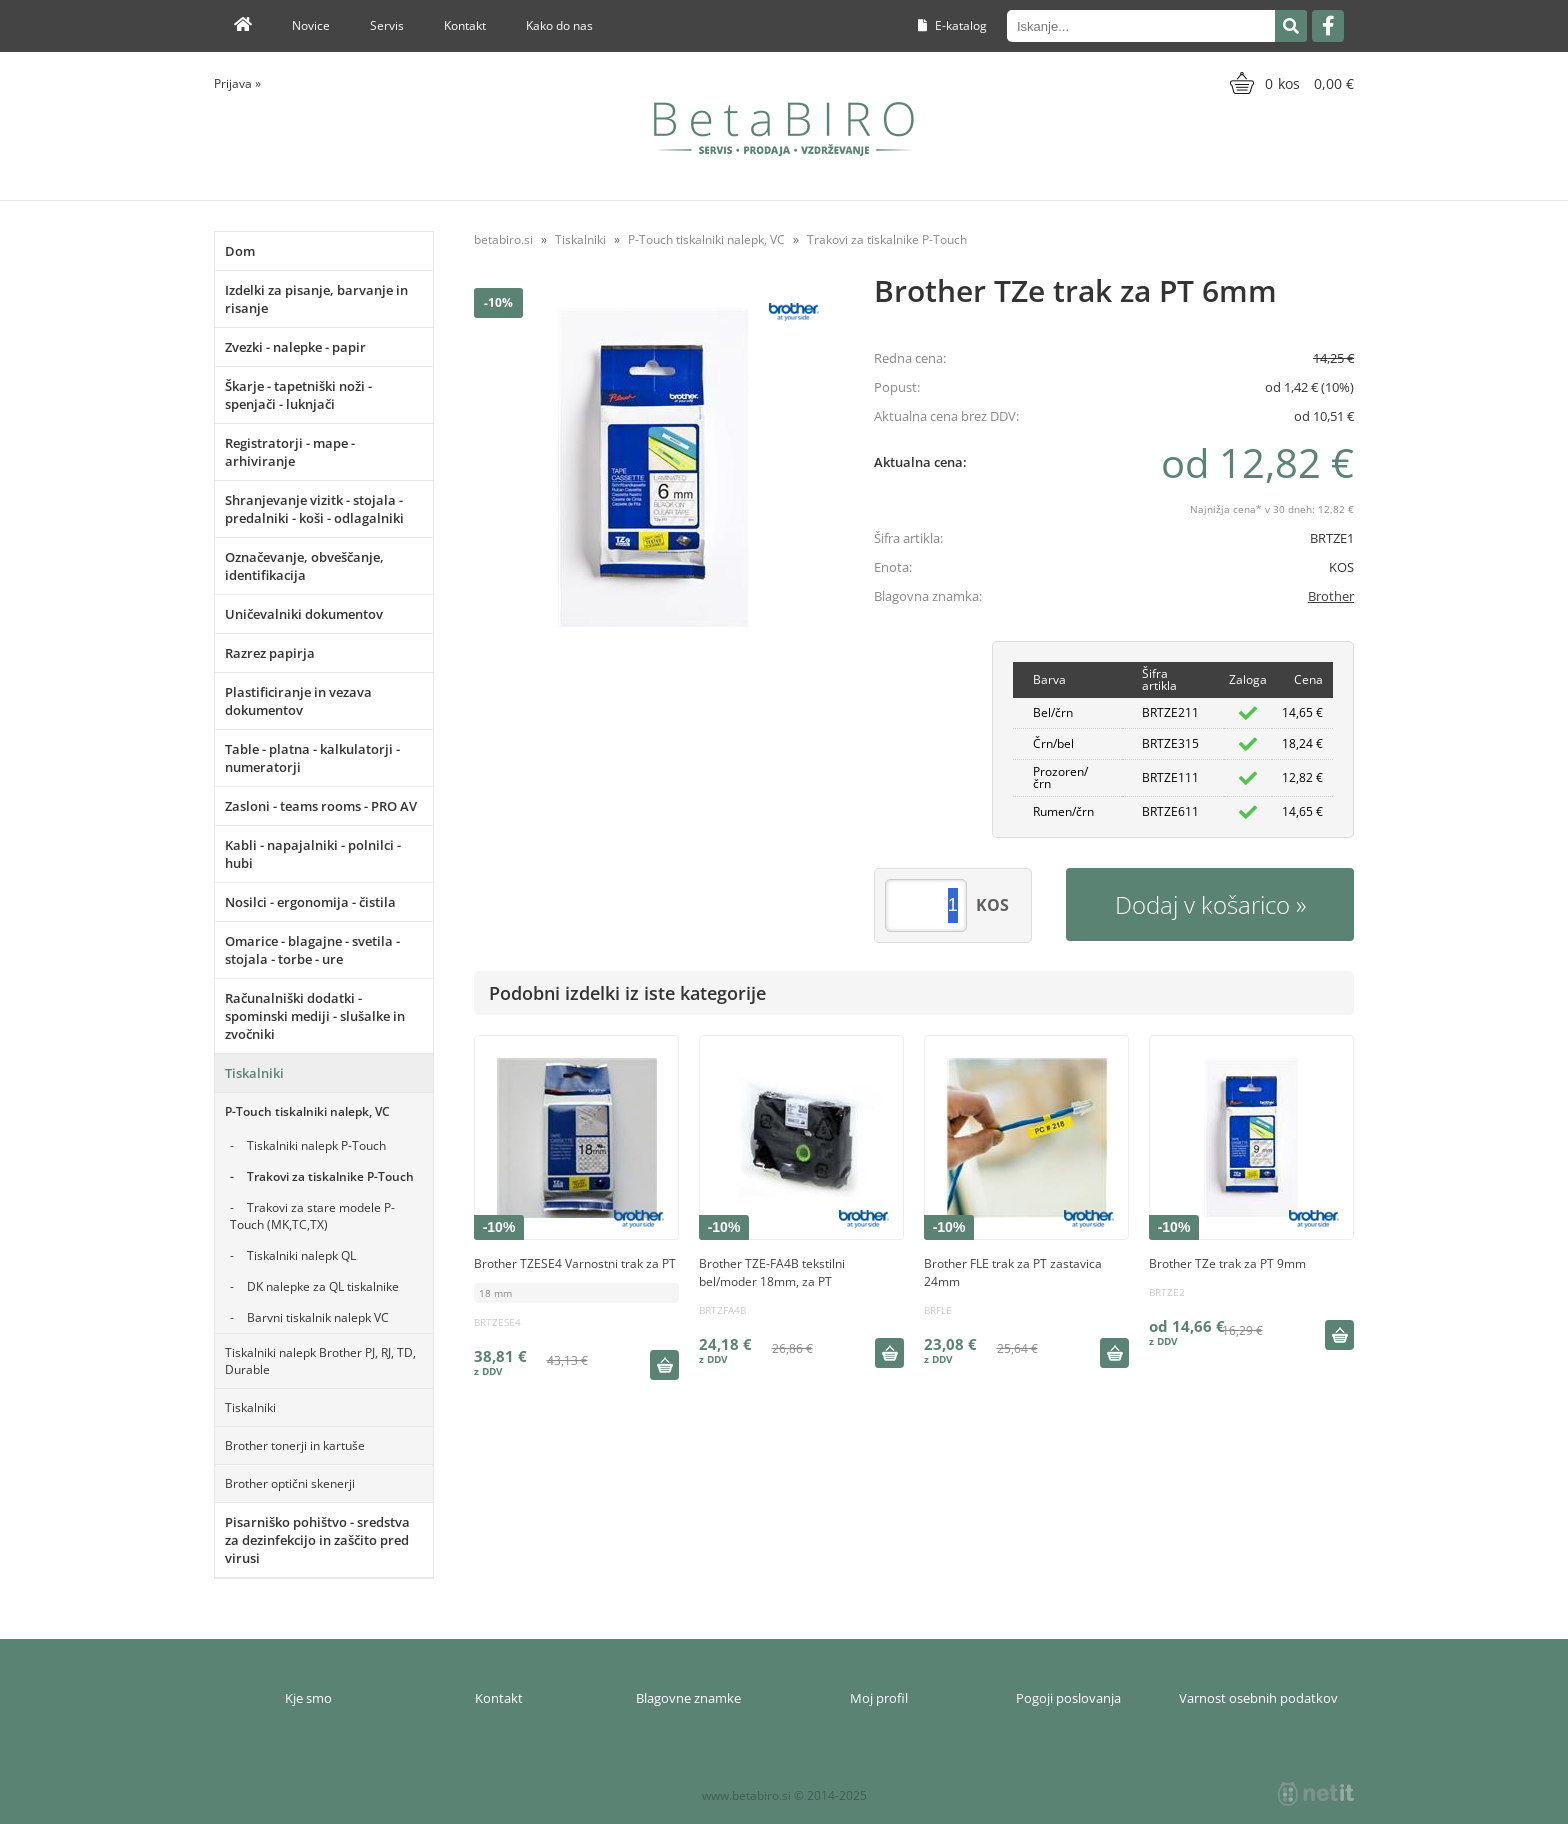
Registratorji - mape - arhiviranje (290, 452)
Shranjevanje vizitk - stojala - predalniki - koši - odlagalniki (314, 509)
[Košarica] (1289, 83)
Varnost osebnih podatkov (1258, 1698)
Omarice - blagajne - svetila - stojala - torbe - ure (312, 950)
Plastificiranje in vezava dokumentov (298, 701)
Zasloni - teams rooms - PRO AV (321, 806)
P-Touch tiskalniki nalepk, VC (307, 1111)
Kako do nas (559, 25)
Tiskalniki (254, 1073)
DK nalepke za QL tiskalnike (323, 1286)
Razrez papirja (270, 653)
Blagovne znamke (688, 1698)
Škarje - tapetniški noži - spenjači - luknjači (298, 395)
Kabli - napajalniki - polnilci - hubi (313, 854)
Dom (240, 251)
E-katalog (952, 25)
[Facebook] (1328, 26)
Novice (311, 25)
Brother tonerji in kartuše (295, 1445)
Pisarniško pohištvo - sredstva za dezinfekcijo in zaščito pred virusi (317, 1540)
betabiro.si (503, 239)
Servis (387, 25)
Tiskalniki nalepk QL (301, 1255)
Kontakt (465, 25)
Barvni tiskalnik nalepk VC (318, 1317)
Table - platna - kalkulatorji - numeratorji (312, 758)
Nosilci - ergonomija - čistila (310, 902)
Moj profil (879, 1698)
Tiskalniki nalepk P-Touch (316, 1145)
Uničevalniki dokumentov (304, 614)
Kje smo (308, 1698)
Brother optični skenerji (290, 1483)
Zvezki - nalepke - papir (295, 347)
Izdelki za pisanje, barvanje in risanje (316, 299)
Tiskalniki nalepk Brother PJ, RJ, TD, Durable (320, 1361)
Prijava (237, 83)
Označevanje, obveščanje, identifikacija (304, 566)
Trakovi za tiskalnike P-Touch (330, 1176)
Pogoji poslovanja (1068, 1698)
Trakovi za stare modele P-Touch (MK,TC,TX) (312, 1216)
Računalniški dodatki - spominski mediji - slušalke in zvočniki (315, 1016)
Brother (1331, 596)
